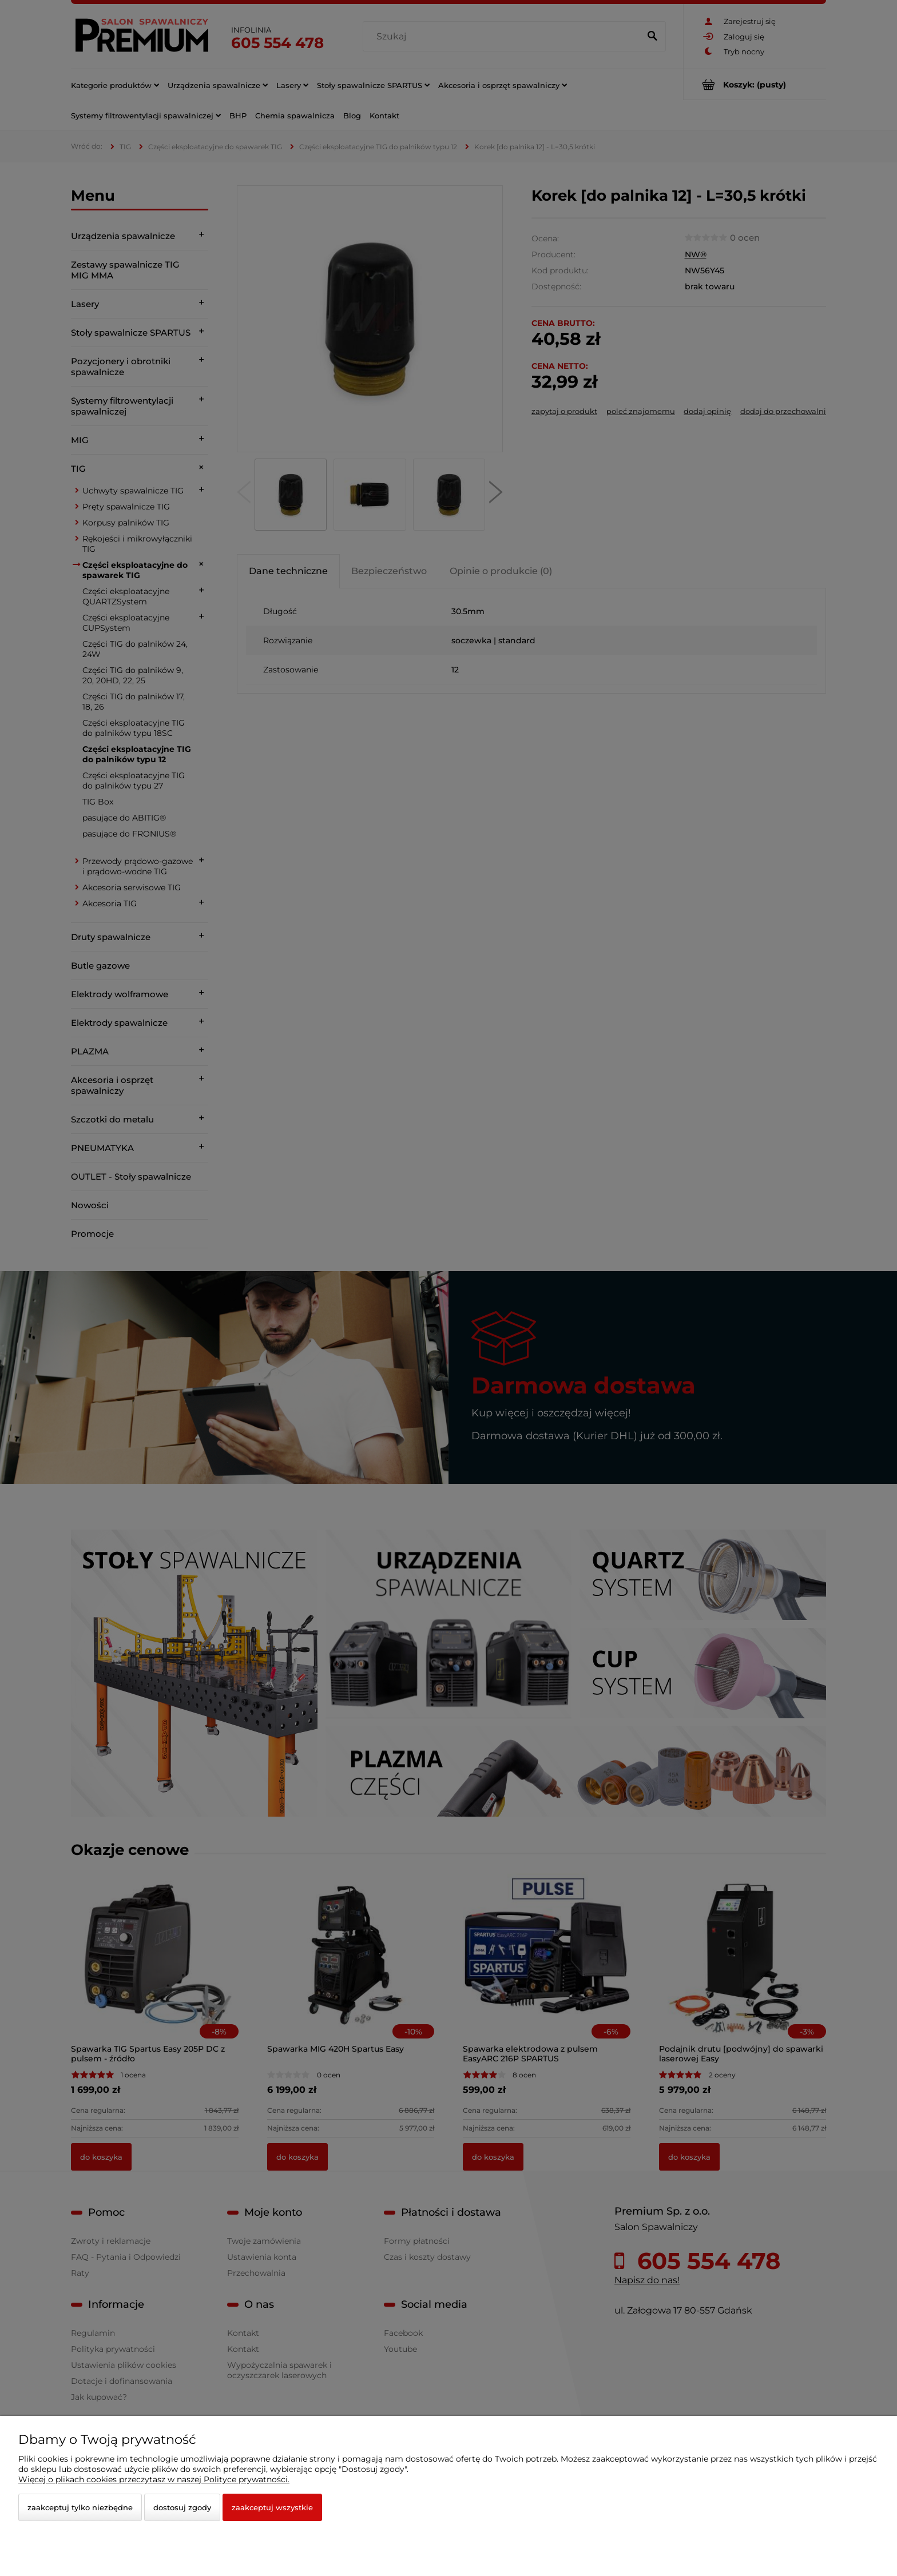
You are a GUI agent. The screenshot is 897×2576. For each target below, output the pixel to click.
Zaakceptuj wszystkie (272, 2507)
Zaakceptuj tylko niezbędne (80, 2507)
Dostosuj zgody (182, 2507)
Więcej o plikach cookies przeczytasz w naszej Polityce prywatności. (153, 2479)
